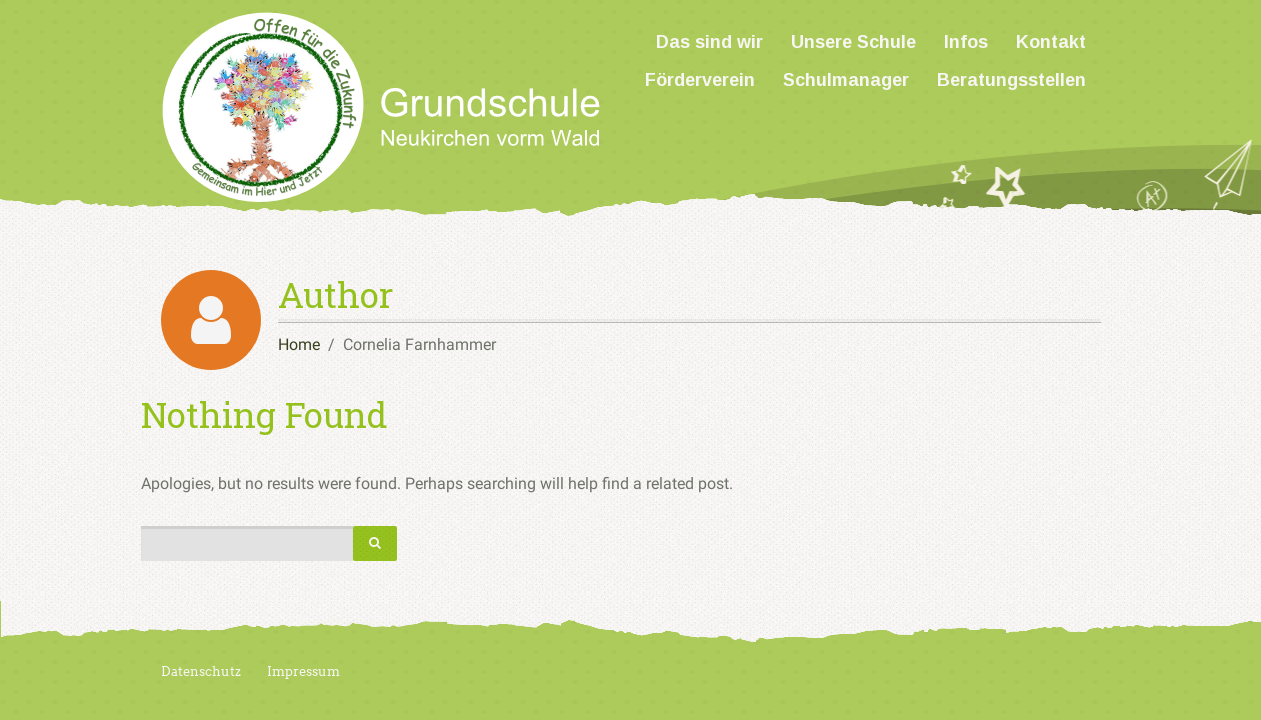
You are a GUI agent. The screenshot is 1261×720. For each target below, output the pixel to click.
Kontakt (1051, 42)
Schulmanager (846, 80)
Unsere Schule (853, 42)
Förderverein (700, 80)
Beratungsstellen (1011, 80)
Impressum (303, 671)
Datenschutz (201, 671)
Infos (966, 42)
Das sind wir (709, 42)
